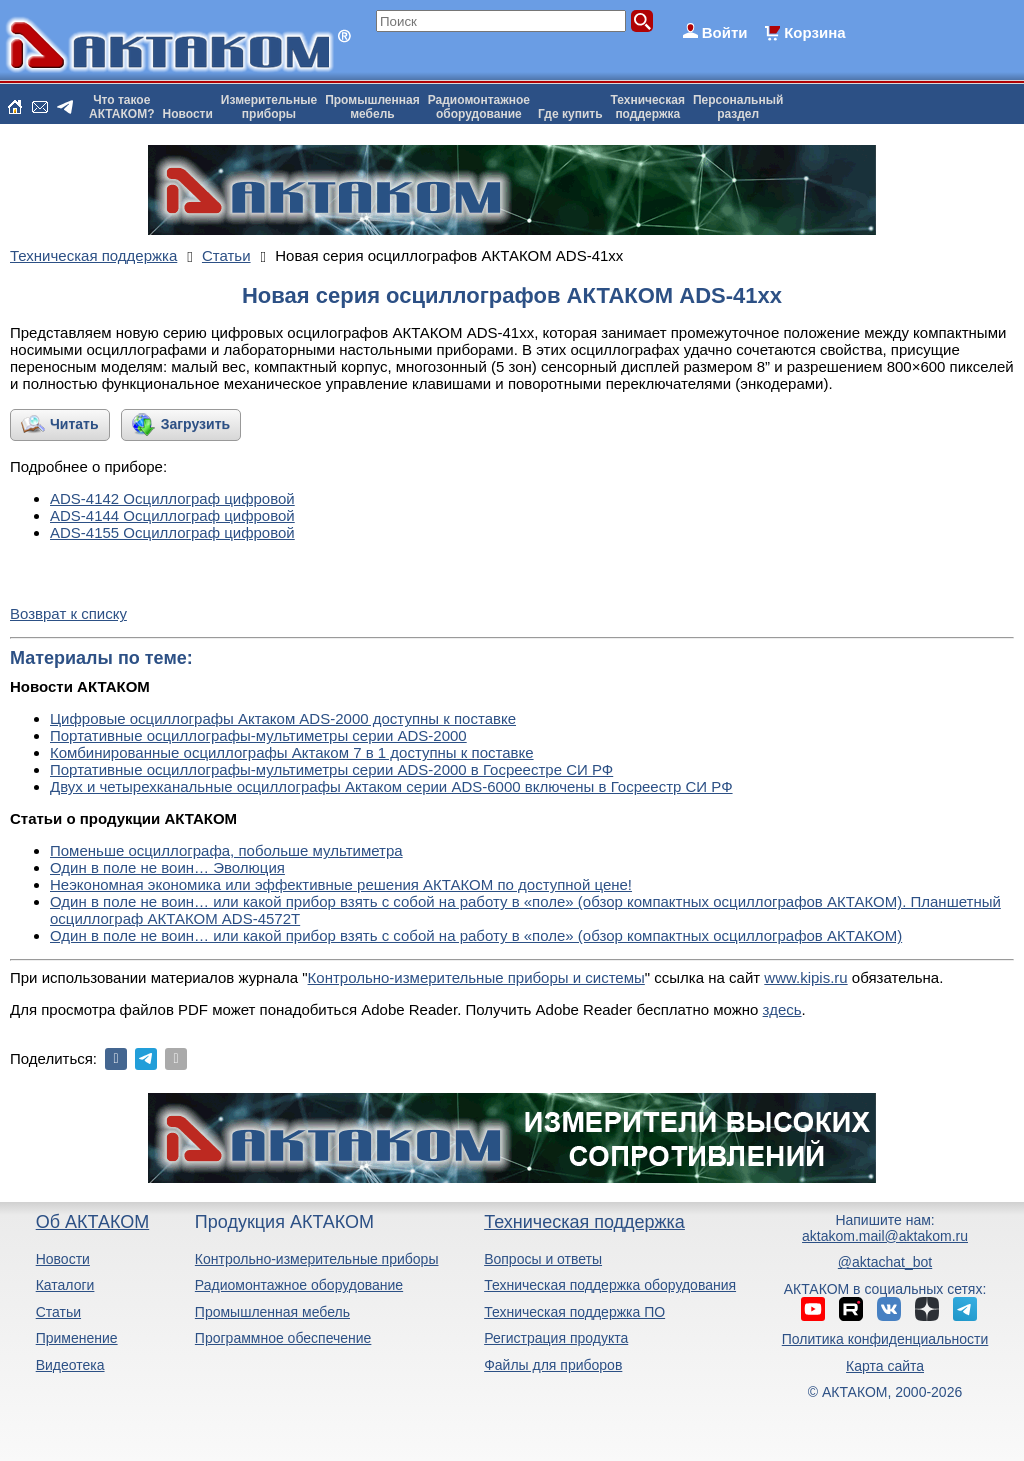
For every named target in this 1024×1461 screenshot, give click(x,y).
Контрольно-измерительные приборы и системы (476, 977)
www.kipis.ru (805, 977)
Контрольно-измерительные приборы (317, 1259)
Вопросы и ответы (543, 1259)
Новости (188, 114)
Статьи (58, 1312)
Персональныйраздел (738, 107)
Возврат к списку (68, 613)
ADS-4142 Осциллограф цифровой (172, 498)
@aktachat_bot (885, 1262)
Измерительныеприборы (269, 107)
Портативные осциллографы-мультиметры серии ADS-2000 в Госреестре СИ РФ (331, 769)
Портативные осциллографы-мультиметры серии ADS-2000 (258, 735)
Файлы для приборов (553, 1365)
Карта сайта (885, 1366)
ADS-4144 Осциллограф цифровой (172, 515)
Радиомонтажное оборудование (299, 1285)
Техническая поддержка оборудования (610, 1285)
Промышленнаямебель (372, 107)
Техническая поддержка (584, 1222)
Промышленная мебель (272, 1312)
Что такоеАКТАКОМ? (122, 107)
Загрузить (195, 424)
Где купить (570, 114)
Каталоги (65, 1285)
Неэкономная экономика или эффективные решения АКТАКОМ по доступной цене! (341, 884)
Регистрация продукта (556, 1338)
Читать (74, 424)
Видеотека (70, 1365)
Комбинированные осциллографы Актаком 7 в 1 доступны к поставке (292, 752)
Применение (77, 1338)
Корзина (814, 32)
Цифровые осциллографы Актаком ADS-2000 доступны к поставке (283, 718)
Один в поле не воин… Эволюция (167, 867)
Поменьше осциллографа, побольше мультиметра (226, 850)
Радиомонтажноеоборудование (479, 107)
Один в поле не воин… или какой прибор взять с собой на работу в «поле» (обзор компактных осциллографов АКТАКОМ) (476, 935)
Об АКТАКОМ (92, 1222)
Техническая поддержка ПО (574, 1312)
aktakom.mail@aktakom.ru (885, 1236)
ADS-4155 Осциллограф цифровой (172, 532)
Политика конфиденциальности (885, 1339)
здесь (782, 1009)
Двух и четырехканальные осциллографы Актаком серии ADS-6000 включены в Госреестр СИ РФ (391, 786)
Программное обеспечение (283, 1338)
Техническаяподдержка (648, 107)
